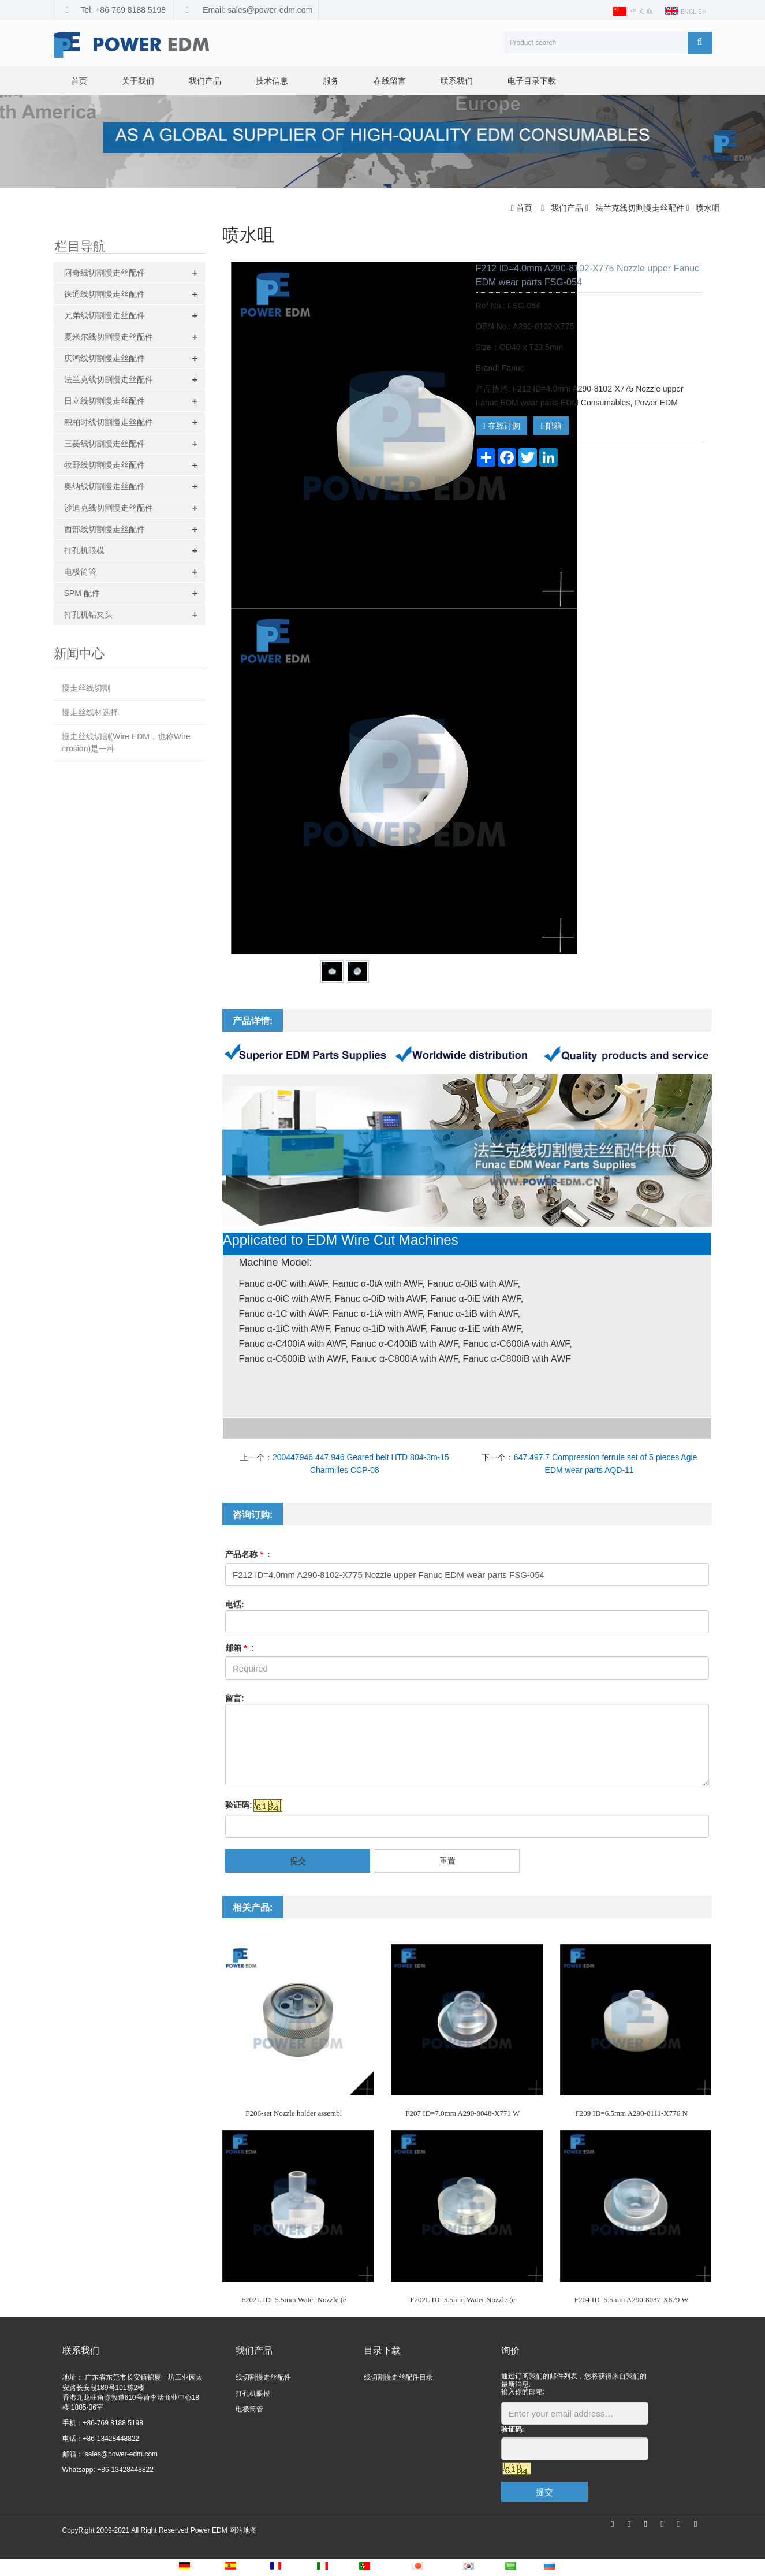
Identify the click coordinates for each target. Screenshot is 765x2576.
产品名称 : (247, 1554)
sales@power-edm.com (120, 2454)
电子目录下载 (531, 80)
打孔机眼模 (84, 550)
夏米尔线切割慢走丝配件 (108, 336)
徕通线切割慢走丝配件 (104, 294)
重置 (447, 1861)
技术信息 (272, 80)
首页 (79, 80)
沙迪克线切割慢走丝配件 (108, 507)
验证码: (238, 1805)
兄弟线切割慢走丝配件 (104, 315)
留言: (234, 1698)
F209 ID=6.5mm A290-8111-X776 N (632, 2113)
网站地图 (243, 2530)
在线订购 (501, 425)
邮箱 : (239, 1647)
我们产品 (205, 80)
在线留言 (390, 80)
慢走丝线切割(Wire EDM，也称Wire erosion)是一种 (126, 742)
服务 (331, 80)
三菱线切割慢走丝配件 (104, 443)
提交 (298, 1861)
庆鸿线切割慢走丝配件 (104, 358)
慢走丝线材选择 (90, 712)
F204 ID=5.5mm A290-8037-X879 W (631, 2299)
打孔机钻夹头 (88, 614)
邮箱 (551, 425)
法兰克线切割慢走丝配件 (639, 208)
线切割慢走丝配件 (263, 2377)
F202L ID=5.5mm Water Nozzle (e (293, 2299)
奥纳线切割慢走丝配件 (104, 486)
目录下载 (382, 2350)
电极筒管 (80, 571)
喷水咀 (707, 208)
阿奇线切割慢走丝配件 (104, 272)
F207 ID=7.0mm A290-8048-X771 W (462, 2113)
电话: (234, 1604)
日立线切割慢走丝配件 (104, 400)
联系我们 (457, 80)
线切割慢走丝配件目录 (398, 2377)
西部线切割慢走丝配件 (104, 529)
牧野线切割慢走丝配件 (104, 465)
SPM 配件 (82, 593)
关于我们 (138, 80)
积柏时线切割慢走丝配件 (108, 422)
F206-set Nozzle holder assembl (293, 2113)
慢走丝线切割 (86, 688)
